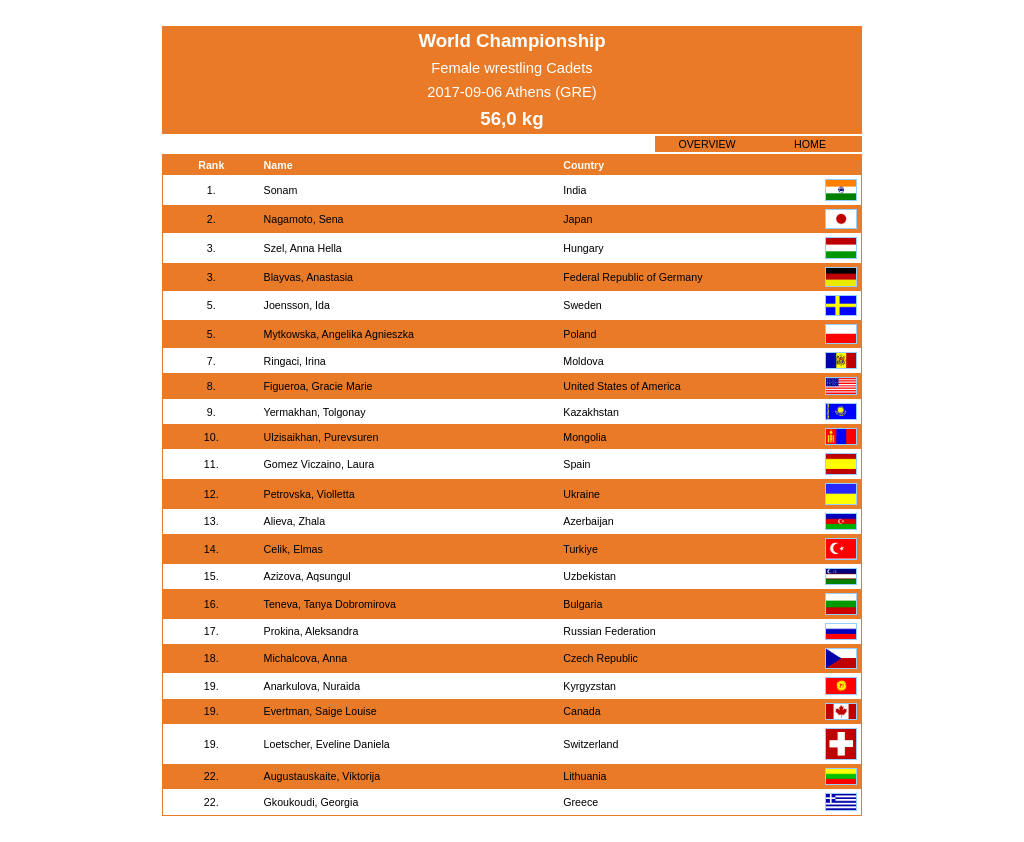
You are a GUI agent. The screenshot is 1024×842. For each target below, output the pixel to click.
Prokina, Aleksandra (311, 631)
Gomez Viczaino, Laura (319, 464)
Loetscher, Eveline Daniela (327, 744)
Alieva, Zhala (295, 521)
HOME (810, 144)
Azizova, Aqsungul (307, 576)
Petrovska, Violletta (309, 494)
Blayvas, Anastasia (308, 277)
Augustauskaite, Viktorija (322, 776)
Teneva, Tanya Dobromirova (330, 604)
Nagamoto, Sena (304, 219)
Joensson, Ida (297, 305)
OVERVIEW (706, 144)
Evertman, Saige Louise (320, 711)
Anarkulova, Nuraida (312, 686)
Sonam (281, 190)
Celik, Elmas (293, 549)
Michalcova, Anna (306, 658)
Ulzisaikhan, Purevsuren (321, 437)
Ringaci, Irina (295, 361)
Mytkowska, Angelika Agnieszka (339, 334)
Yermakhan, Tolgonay (315, 412)
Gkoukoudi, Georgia (311, 802)
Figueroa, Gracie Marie (318, 386)
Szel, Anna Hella (303, 248)
